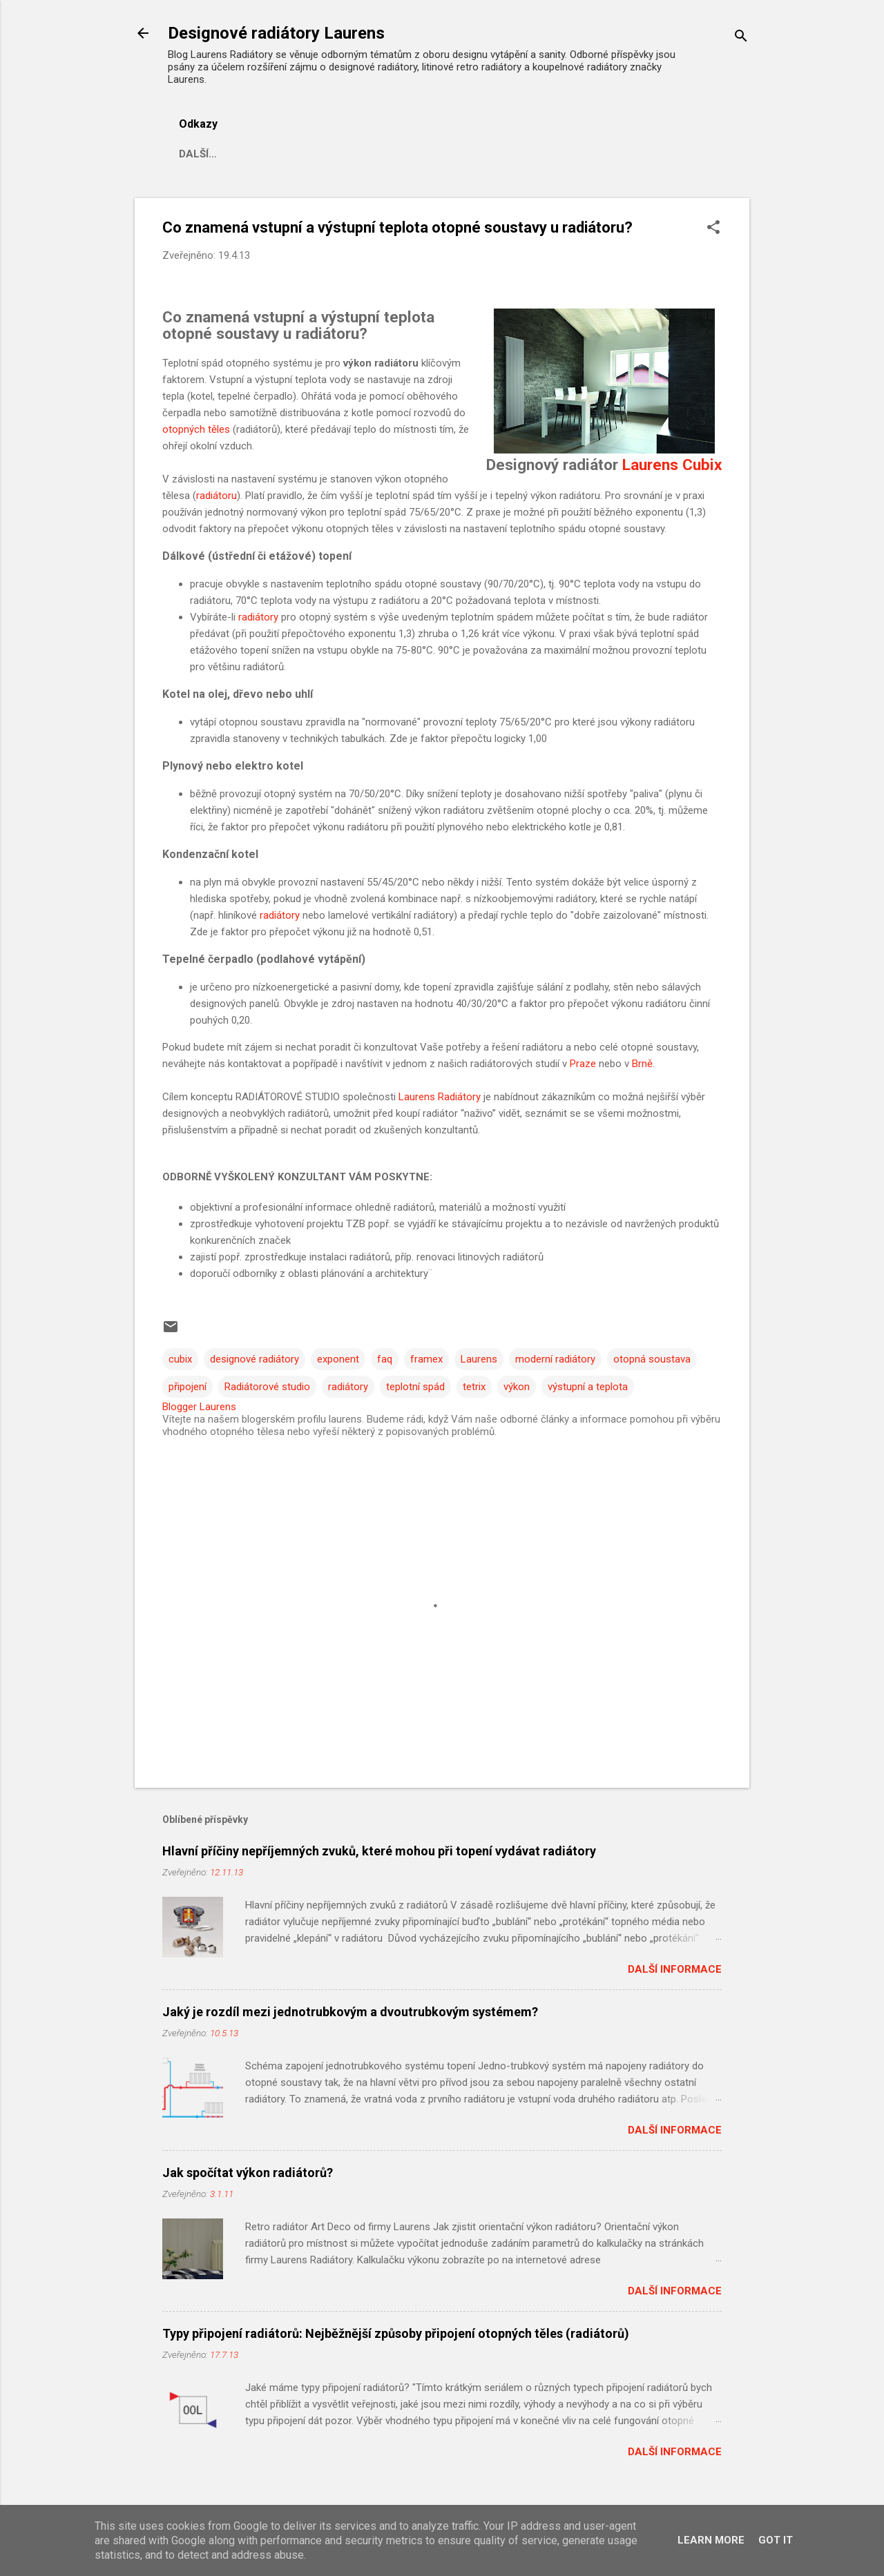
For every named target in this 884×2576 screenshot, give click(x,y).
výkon (516, 1386)
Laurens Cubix (670, 465)
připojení (187, 1386)
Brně (642, 1063)
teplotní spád (415, 1386)
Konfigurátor (485, 154)
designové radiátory (254, 1359)
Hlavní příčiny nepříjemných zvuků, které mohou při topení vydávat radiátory (379, 1851)
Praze (583, 1063)
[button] (713, 228)
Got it (775, 2540)
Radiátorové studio (267, 1386)
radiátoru (216, 495)
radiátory (258, 617)
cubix (180, 1359)
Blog (193, 154)
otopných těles (196, 429)
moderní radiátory (555, 1359)
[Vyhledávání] (741, 38)
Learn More (711, 2540)
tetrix (474, 1386)
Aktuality (261, 154)
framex (426, 1359)
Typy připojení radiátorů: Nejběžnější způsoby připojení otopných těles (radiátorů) (395, 2333)
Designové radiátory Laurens (276, 33)
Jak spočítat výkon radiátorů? (247, 2172)
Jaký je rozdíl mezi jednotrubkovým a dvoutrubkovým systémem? (350, 2011)
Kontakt (574, 154)
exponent (338, 1359)
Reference (391, 154)
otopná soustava (652, 1359)
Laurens (479, 1359)
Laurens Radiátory (439, 1097)
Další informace (675, 1969)
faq (384, 1359)
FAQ (325, 154)
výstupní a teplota (588, 1386)
